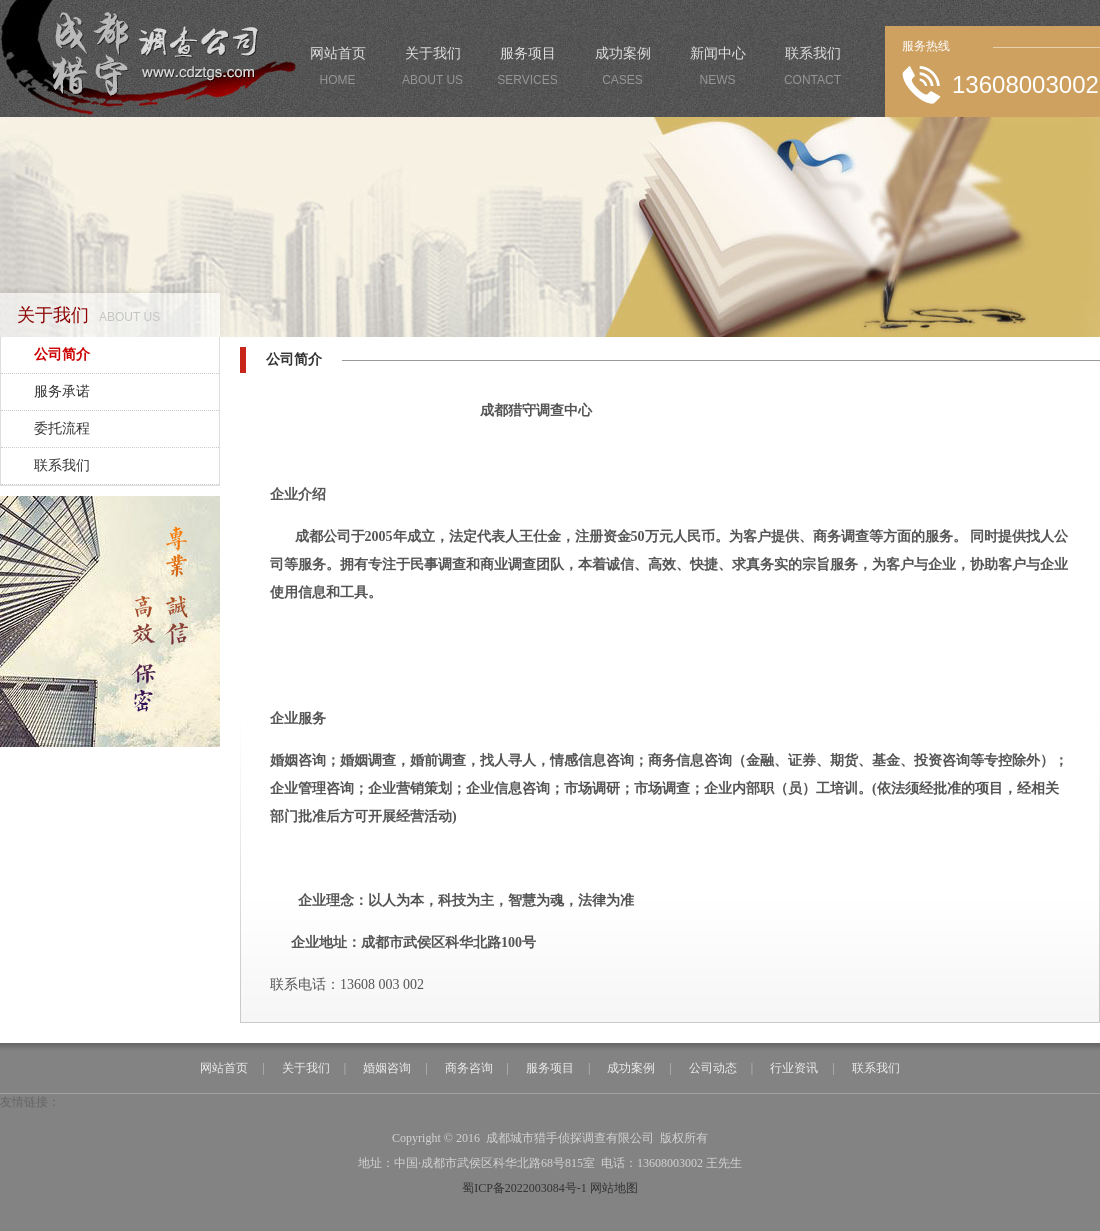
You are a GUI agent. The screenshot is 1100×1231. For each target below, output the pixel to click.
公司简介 (62, 354)
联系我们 (812, 70)
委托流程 (62, 428)
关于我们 (432, 70)
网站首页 (337, 70)
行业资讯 (794, 1068)
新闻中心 (717, 70)
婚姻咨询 (387, 1068)
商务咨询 (469, 1068)
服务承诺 (62, 391)
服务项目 (527, 70)
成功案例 (622, 70)
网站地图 (614, 1188)
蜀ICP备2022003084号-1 (524, 1188)
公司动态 (713, 1068)
